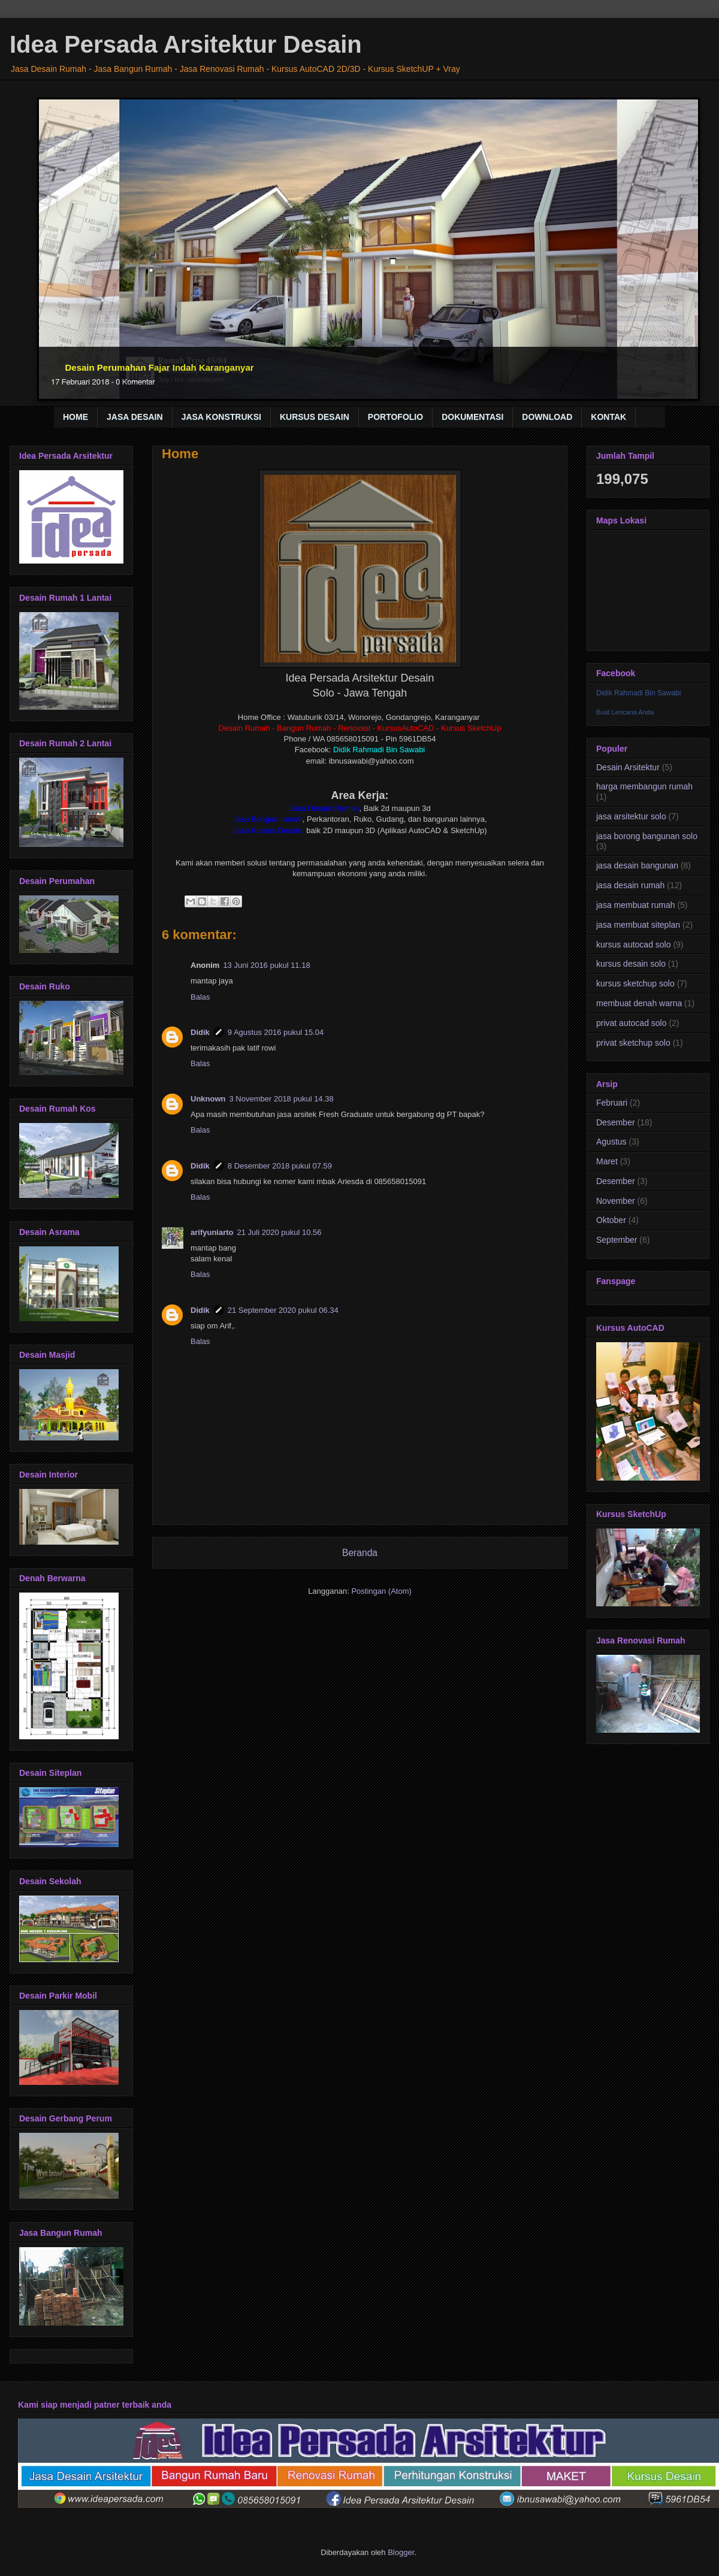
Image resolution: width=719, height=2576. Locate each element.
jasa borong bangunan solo (646, 836)
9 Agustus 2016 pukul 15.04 (276, 1032)
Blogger (401, 2552)
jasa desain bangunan (637, 865)
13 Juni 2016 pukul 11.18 (266, 965)
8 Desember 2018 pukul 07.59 (280, 1165)
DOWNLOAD (547, 417)
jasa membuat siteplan (638, 925)
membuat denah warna (639, 1003)
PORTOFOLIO (395, 417)
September (616, 1240)
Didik (200, 1032)
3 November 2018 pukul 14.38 (281, 1098)
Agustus (611, 1141)
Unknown (208, 1098)
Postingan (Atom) (381, 1591)
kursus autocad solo (633, 944)
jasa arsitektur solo (631, 816)
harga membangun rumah (644, 786)
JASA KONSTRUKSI (221, 417)
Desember (615, 1122)
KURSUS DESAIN (314, 417)
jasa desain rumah (630, 885)
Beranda (359, 1553)
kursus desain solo (631, 963)
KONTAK (608, 417)
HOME (75, 417)
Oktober (611, 1220)
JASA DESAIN (135, 417)
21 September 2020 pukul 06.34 (283, 1310)
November (615, 1201)
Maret (607, 1161)
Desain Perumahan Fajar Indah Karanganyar (159, 367)
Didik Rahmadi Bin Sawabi (638, 693)
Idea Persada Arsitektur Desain (186, 44)
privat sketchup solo (633, 1043)
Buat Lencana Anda (625, 712)
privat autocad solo (631, 1023)
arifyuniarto (212, 1232)
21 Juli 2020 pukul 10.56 (279, 1232)
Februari (611, 1102)
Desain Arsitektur (628, 767)
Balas (200, 996)
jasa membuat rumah (635, 905)
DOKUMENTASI (472, 417)
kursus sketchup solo (635, 983)
